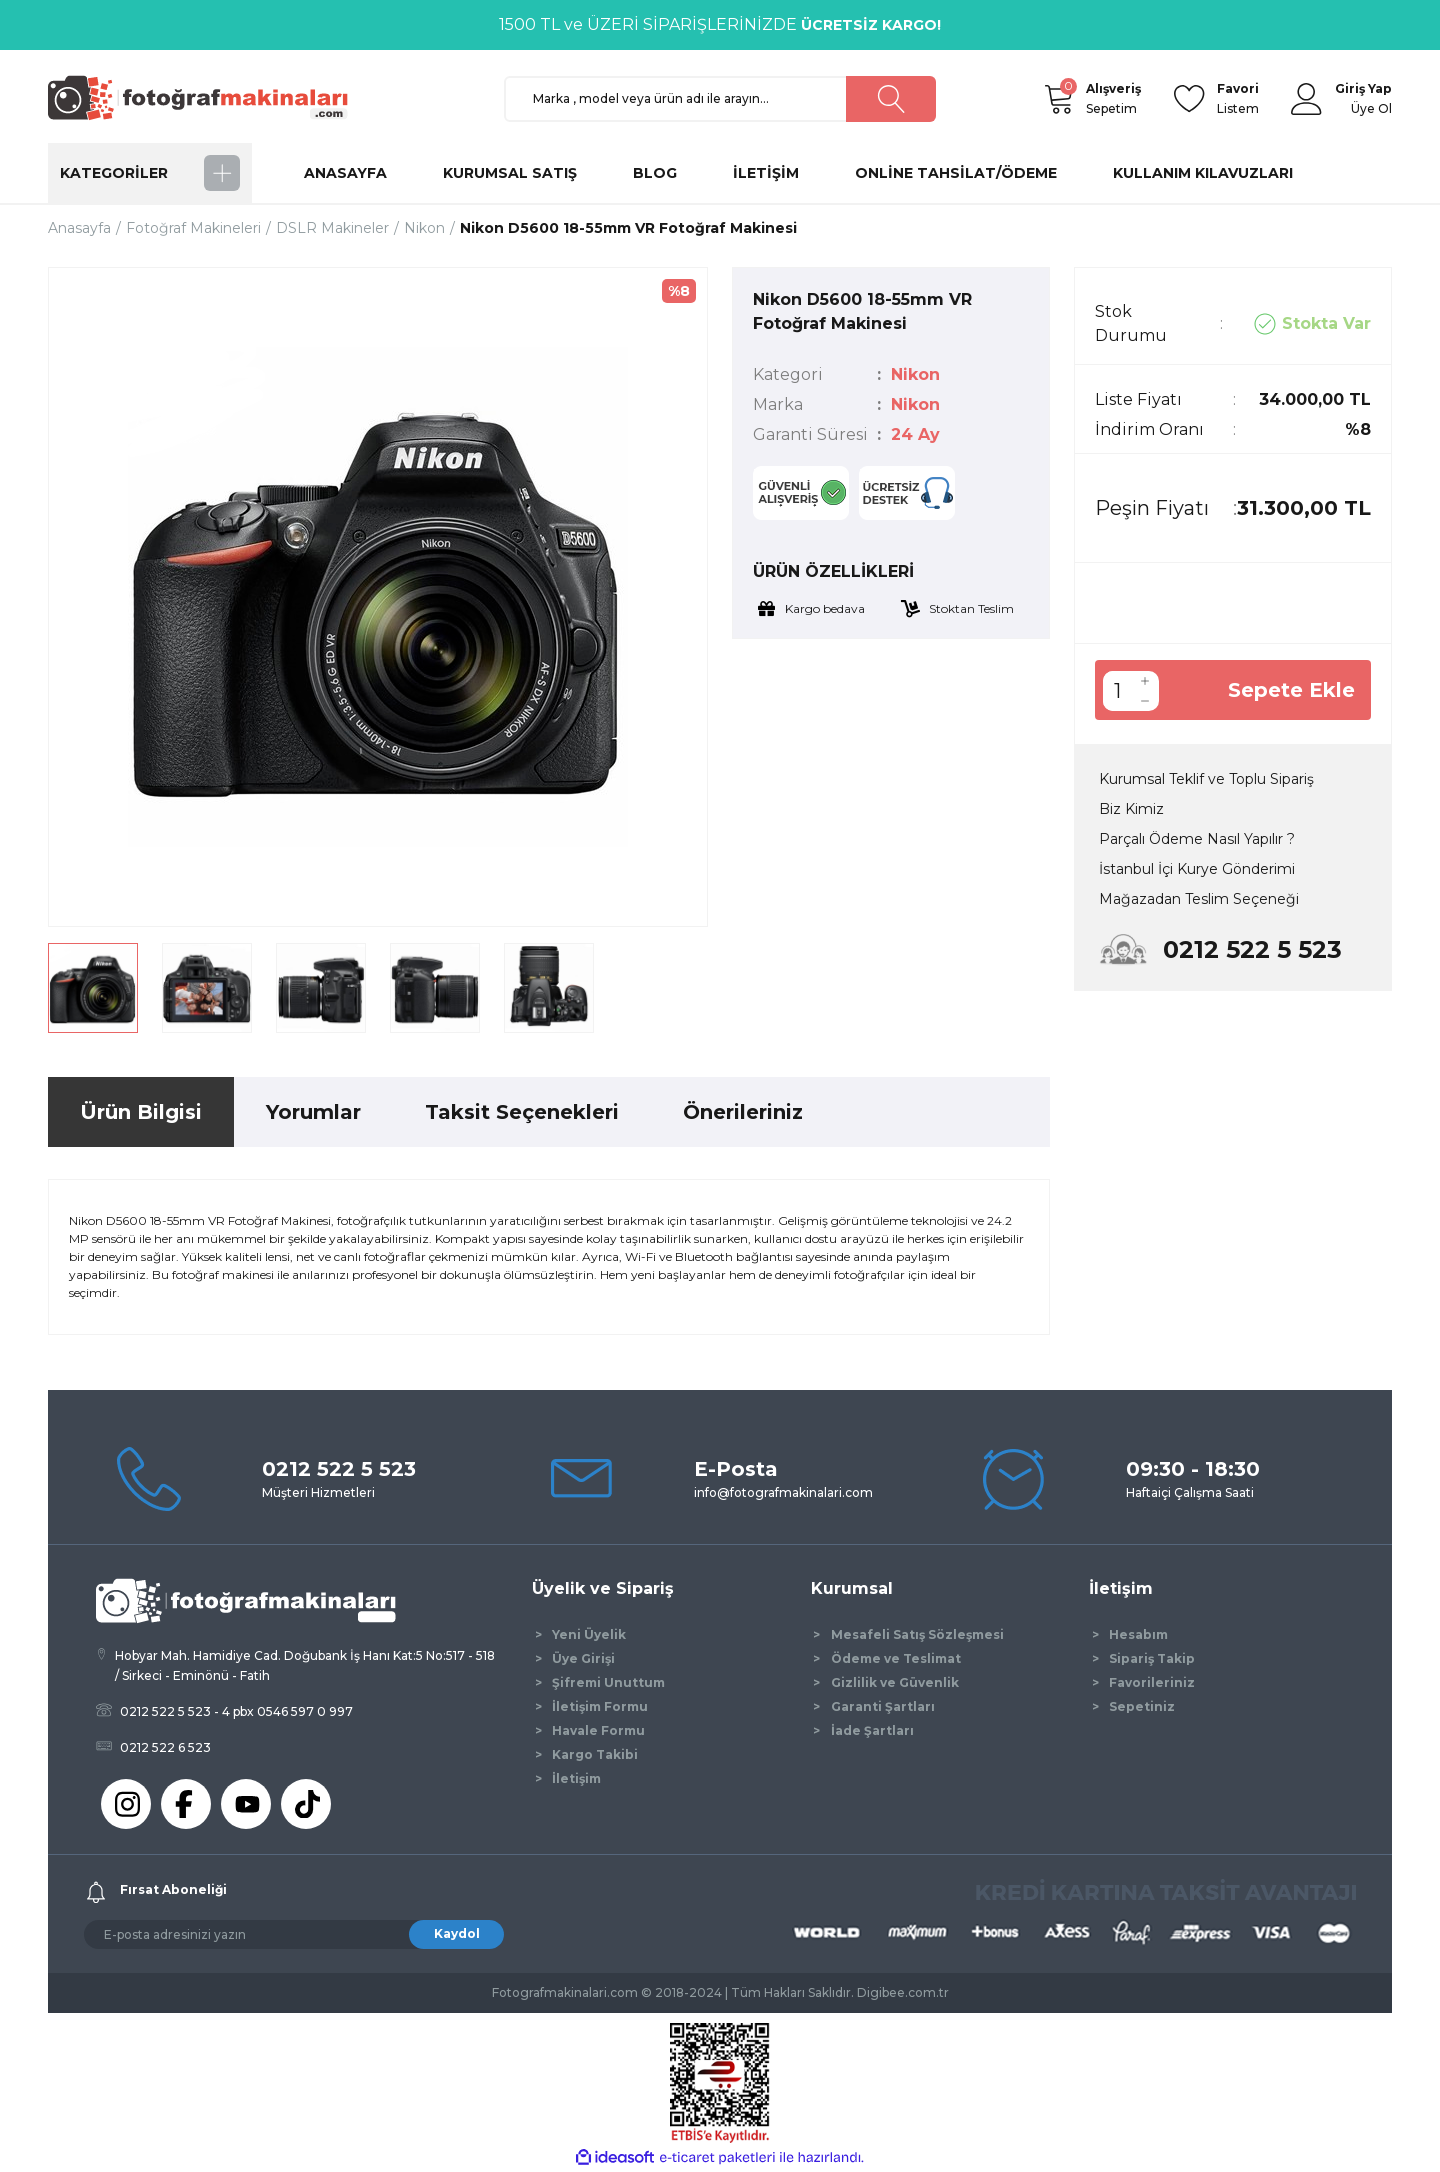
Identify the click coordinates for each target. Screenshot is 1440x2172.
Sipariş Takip (1152, 1658)
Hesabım (1138, 1634)
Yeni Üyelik (589, 1634)
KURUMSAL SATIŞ (510, 173)
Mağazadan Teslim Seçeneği (1199, 899)
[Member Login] (1307, 99)
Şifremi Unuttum (608, 1682)
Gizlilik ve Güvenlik (895, 1682)
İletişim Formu (600, 1706)
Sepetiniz (1142, 1706)
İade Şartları (872, 1730)
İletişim (576, 1778)
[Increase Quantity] (1145, 681)
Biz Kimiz (1131, 809)
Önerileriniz (743, 1112)
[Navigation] (150, 173)
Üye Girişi (583, 1658)
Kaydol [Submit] (457, 1933)
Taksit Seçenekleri (522, 1112)
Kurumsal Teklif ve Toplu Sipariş (1206, 779)
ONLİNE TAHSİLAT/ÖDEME (956, 173)
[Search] (720, 99)
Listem (1238, 97)
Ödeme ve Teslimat (896, 1658)
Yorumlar (313, 1112)
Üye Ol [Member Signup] (1371, 108)
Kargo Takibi (595, 1754)
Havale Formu (598, 1730)
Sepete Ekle (1291, 690)
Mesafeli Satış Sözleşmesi (917, 1634)
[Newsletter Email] (294, 1934)
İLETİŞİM (766, 173)
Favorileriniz (1152, 1682)
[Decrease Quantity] (1145, 701)
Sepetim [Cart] (1113, 97)
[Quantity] (1117, 691)
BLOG (655, 173)
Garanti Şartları (883, 1706)
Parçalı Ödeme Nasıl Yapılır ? (1197, 839)
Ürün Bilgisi (141, 1112)
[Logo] (207, 97)
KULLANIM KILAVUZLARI (1203, 173)
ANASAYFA (345, 173)
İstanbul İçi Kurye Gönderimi (1197, 869)
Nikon (915, 374)
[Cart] (1058, 99)
